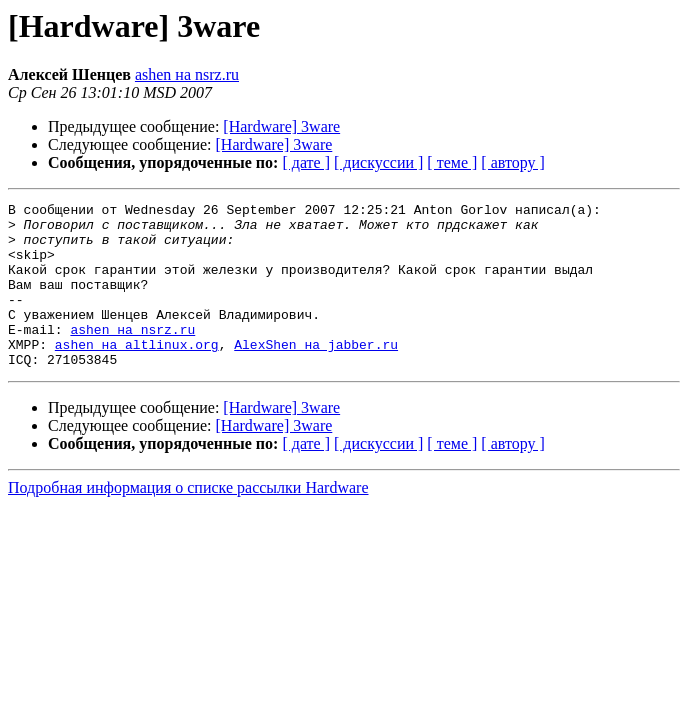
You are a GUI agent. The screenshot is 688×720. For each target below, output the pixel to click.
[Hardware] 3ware (281, 126)
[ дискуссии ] (378, 162)
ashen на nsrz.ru (187, 74)
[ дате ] (306, 162)
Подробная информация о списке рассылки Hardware (188, 520)
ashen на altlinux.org (137, 374)
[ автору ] (512, 162)
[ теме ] (452, 162)
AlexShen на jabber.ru (316, 374)
